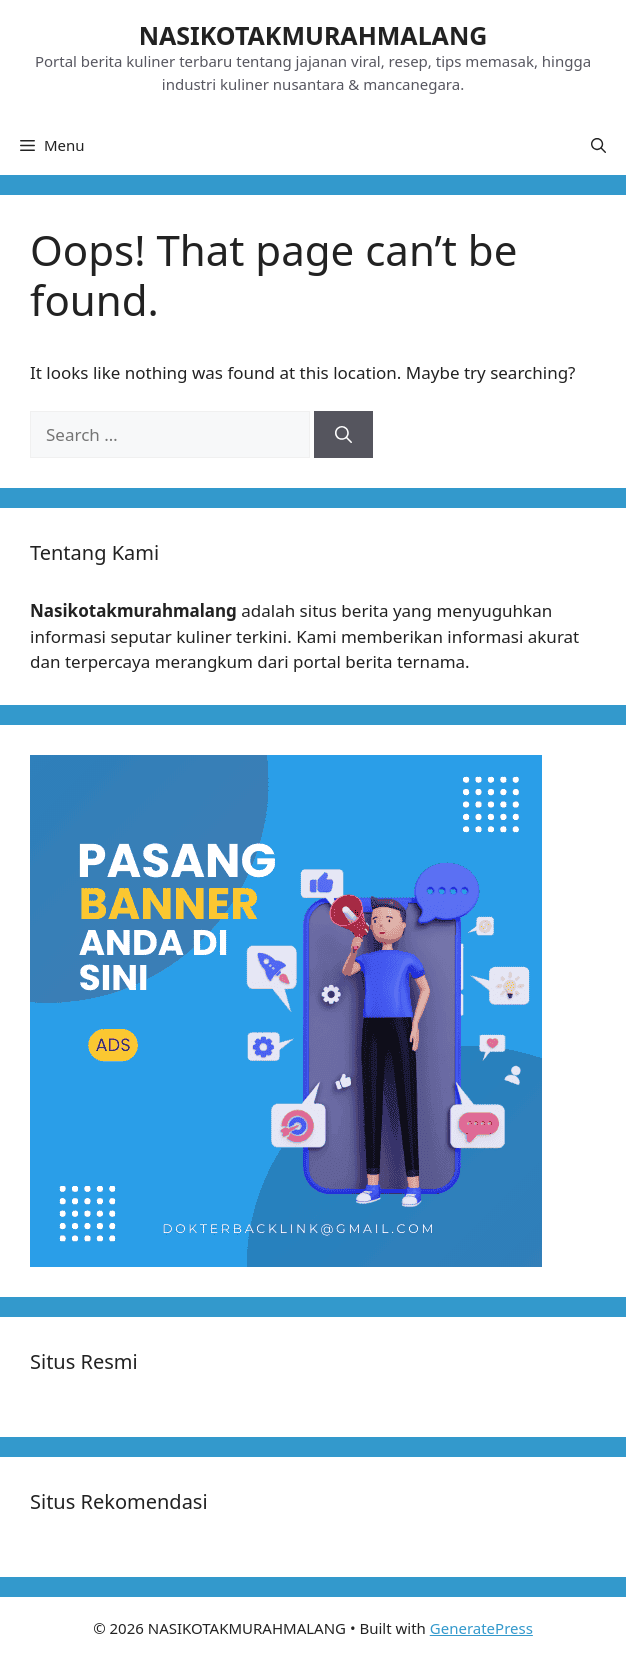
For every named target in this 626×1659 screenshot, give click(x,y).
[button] (598, 145)
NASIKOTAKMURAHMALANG (313, 35)
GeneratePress (481, 1628)
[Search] (343, 435)
